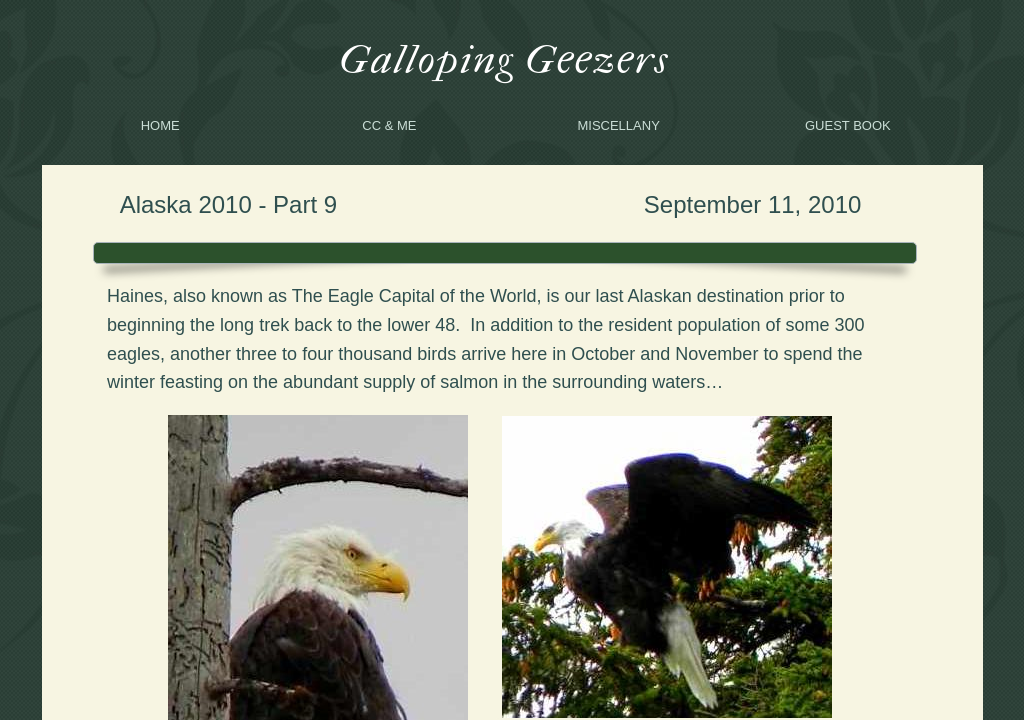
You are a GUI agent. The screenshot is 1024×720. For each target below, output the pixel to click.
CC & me (389, 125)
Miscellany (618, 125)
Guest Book (848, 125)
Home (160, 125)
